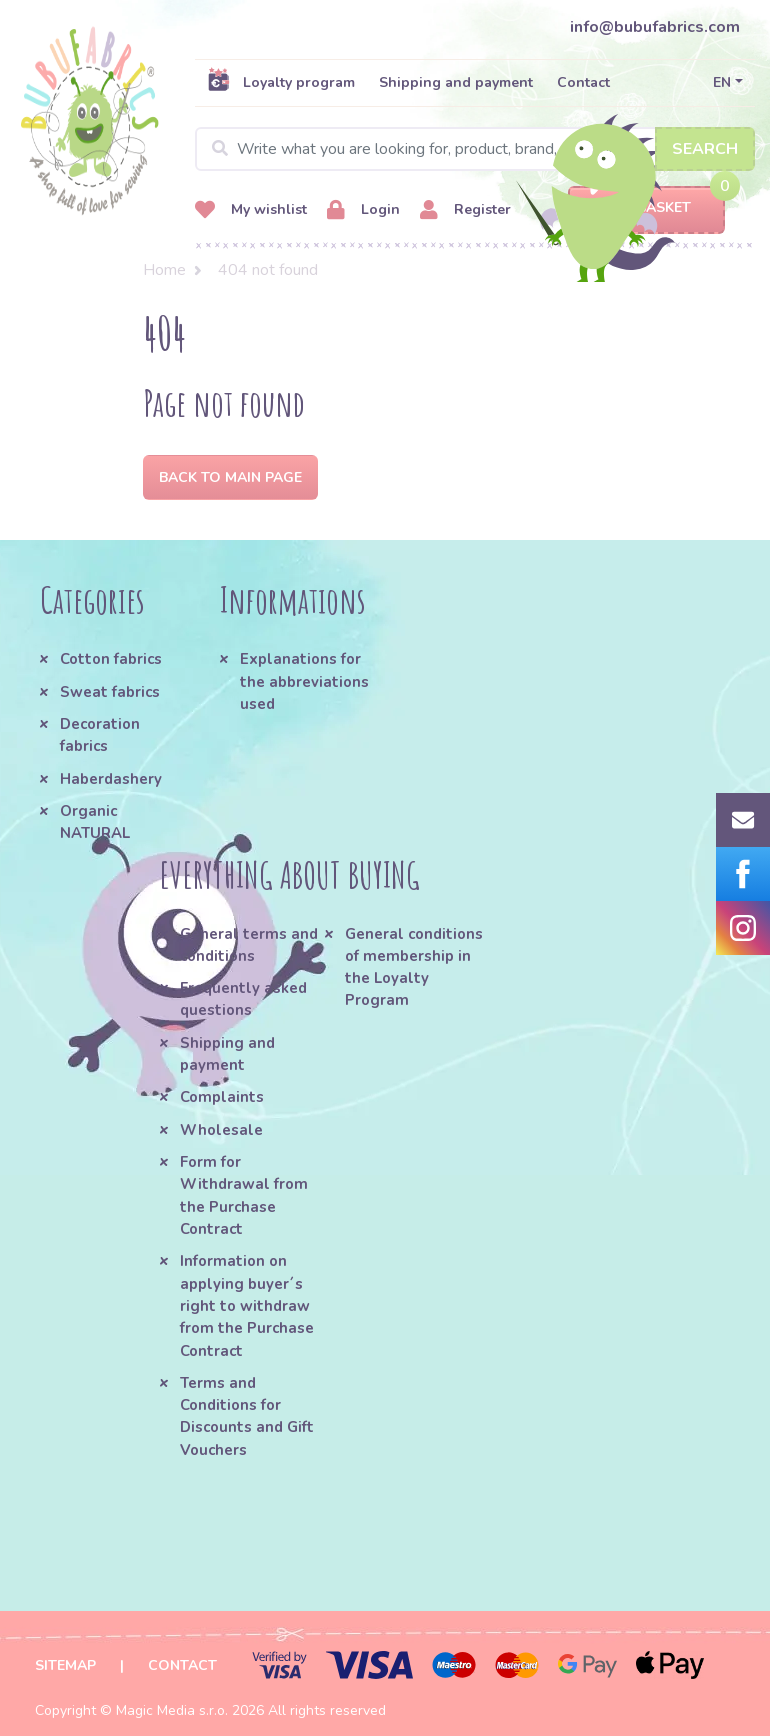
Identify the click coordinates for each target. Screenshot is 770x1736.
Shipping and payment (456, 82)
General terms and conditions (249, 945)
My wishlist (251, 210)
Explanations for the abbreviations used (304, 681)
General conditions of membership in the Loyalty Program (414, 967)
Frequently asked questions (243, 999)
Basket (646, 208)
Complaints (222, 1097)
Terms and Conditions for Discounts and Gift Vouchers (247, 1416)
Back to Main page (230, 477)
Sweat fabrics (110, 692)
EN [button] (722, 82)
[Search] (475, 149)
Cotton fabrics (111, 659)
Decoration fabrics (100, 735)
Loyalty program (281, 82)
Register (465, 210)
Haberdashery (111, 779)
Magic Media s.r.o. (172, 1710)
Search (705, 149)
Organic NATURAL (95, 822)
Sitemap (65, 1665)
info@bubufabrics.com (655, 27)
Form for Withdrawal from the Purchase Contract (244, 1195)
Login (363, 210)
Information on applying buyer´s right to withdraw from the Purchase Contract (247, 1305)
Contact (583, 82)
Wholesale (221, 1130)
